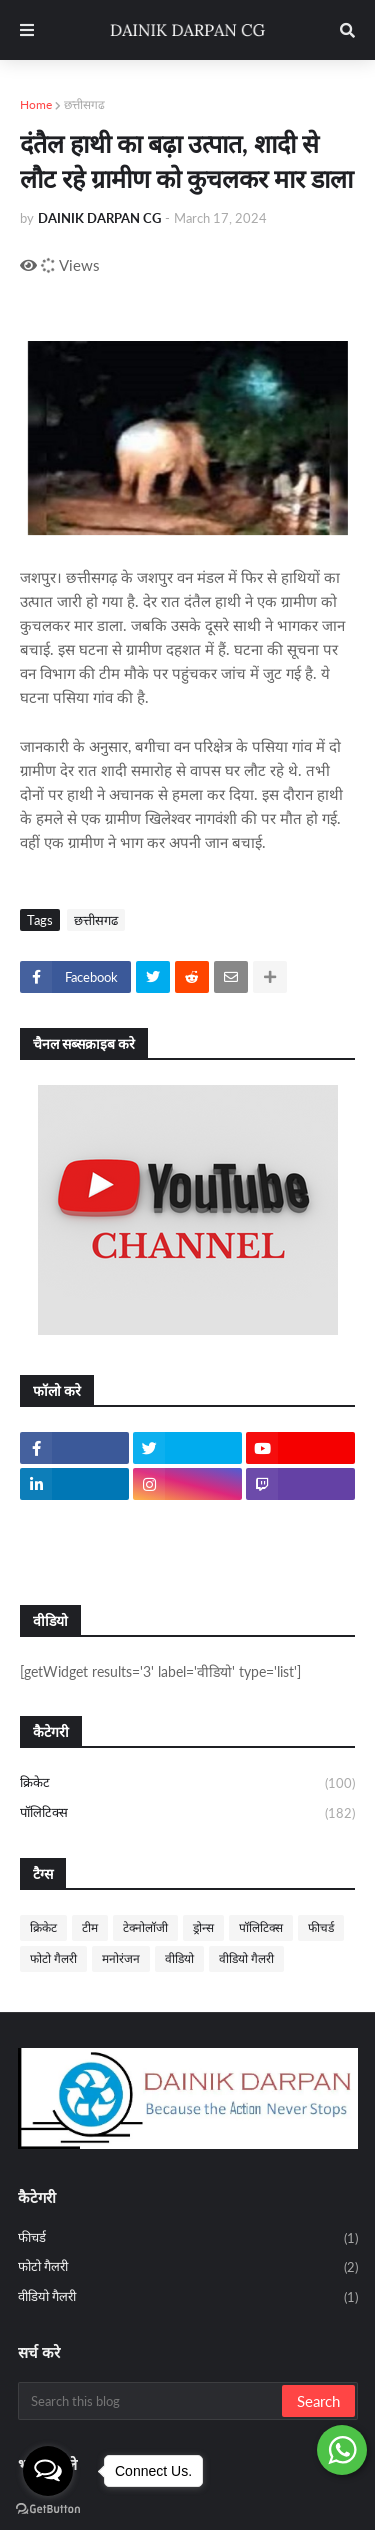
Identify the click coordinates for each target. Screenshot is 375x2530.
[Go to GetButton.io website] (48, 2509)
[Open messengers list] (48, 2471)
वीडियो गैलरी (246, 1958)
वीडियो (179, 1958)
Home (36, 104)
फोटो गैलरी (53, 1958)
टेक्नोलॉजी (145, 1927)
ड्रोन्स (203, 1927)
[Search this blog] (151, 2401)
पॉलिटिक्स (187, 1813)
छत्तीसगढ (84, 104)
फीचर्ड (321, 1927)
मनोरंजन (121, 1958)
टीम (90, 1927)
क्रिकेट (187, 1784)
